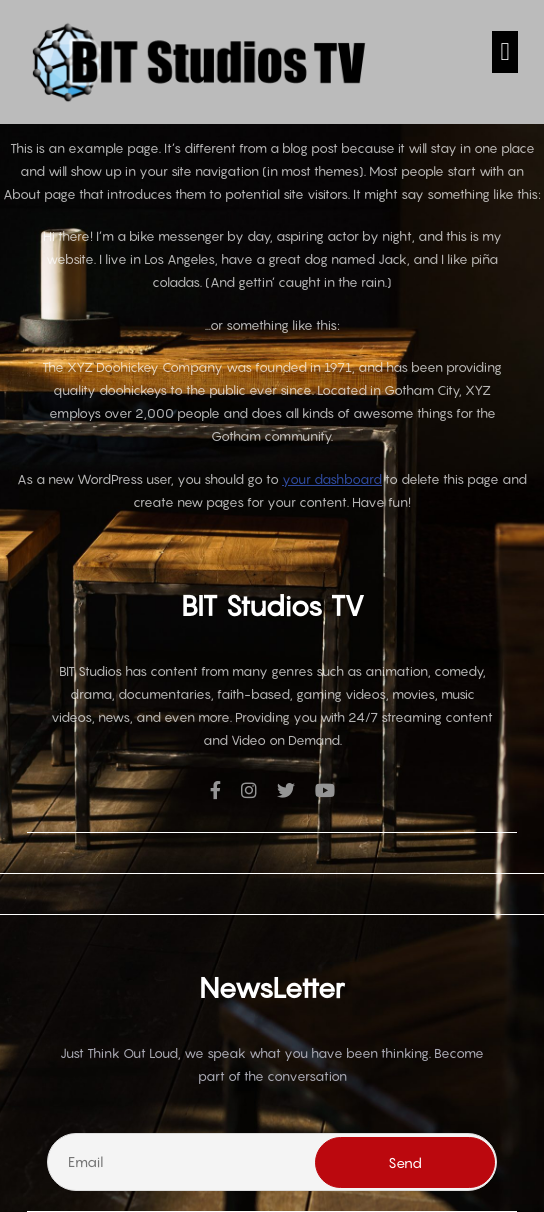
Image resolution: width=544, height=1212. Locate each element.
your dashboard (332, 479)
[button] (505, 52)
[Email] (272, 1162)
